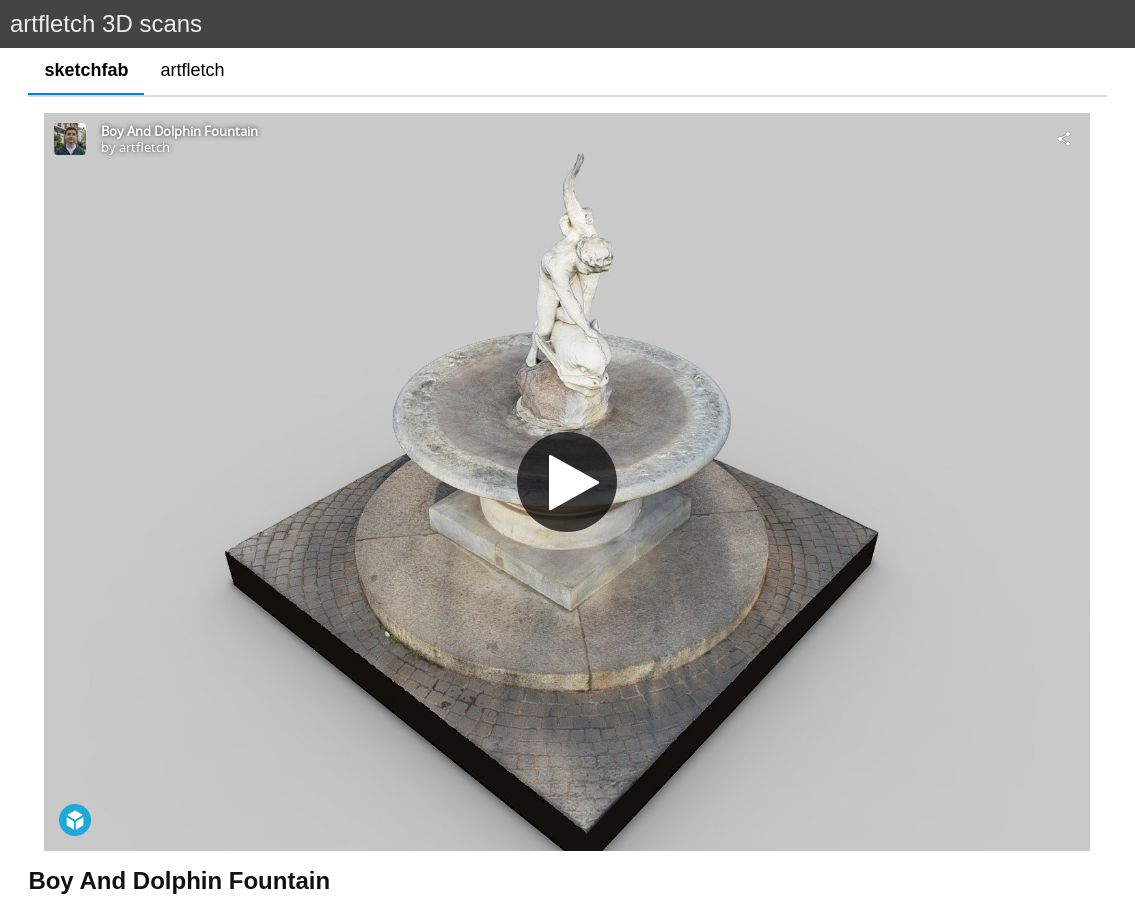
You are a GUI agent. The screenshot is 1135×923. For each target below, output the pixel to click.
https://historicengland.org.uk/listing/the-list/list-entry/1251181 (244, 859)
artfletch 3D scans (106, 23)
